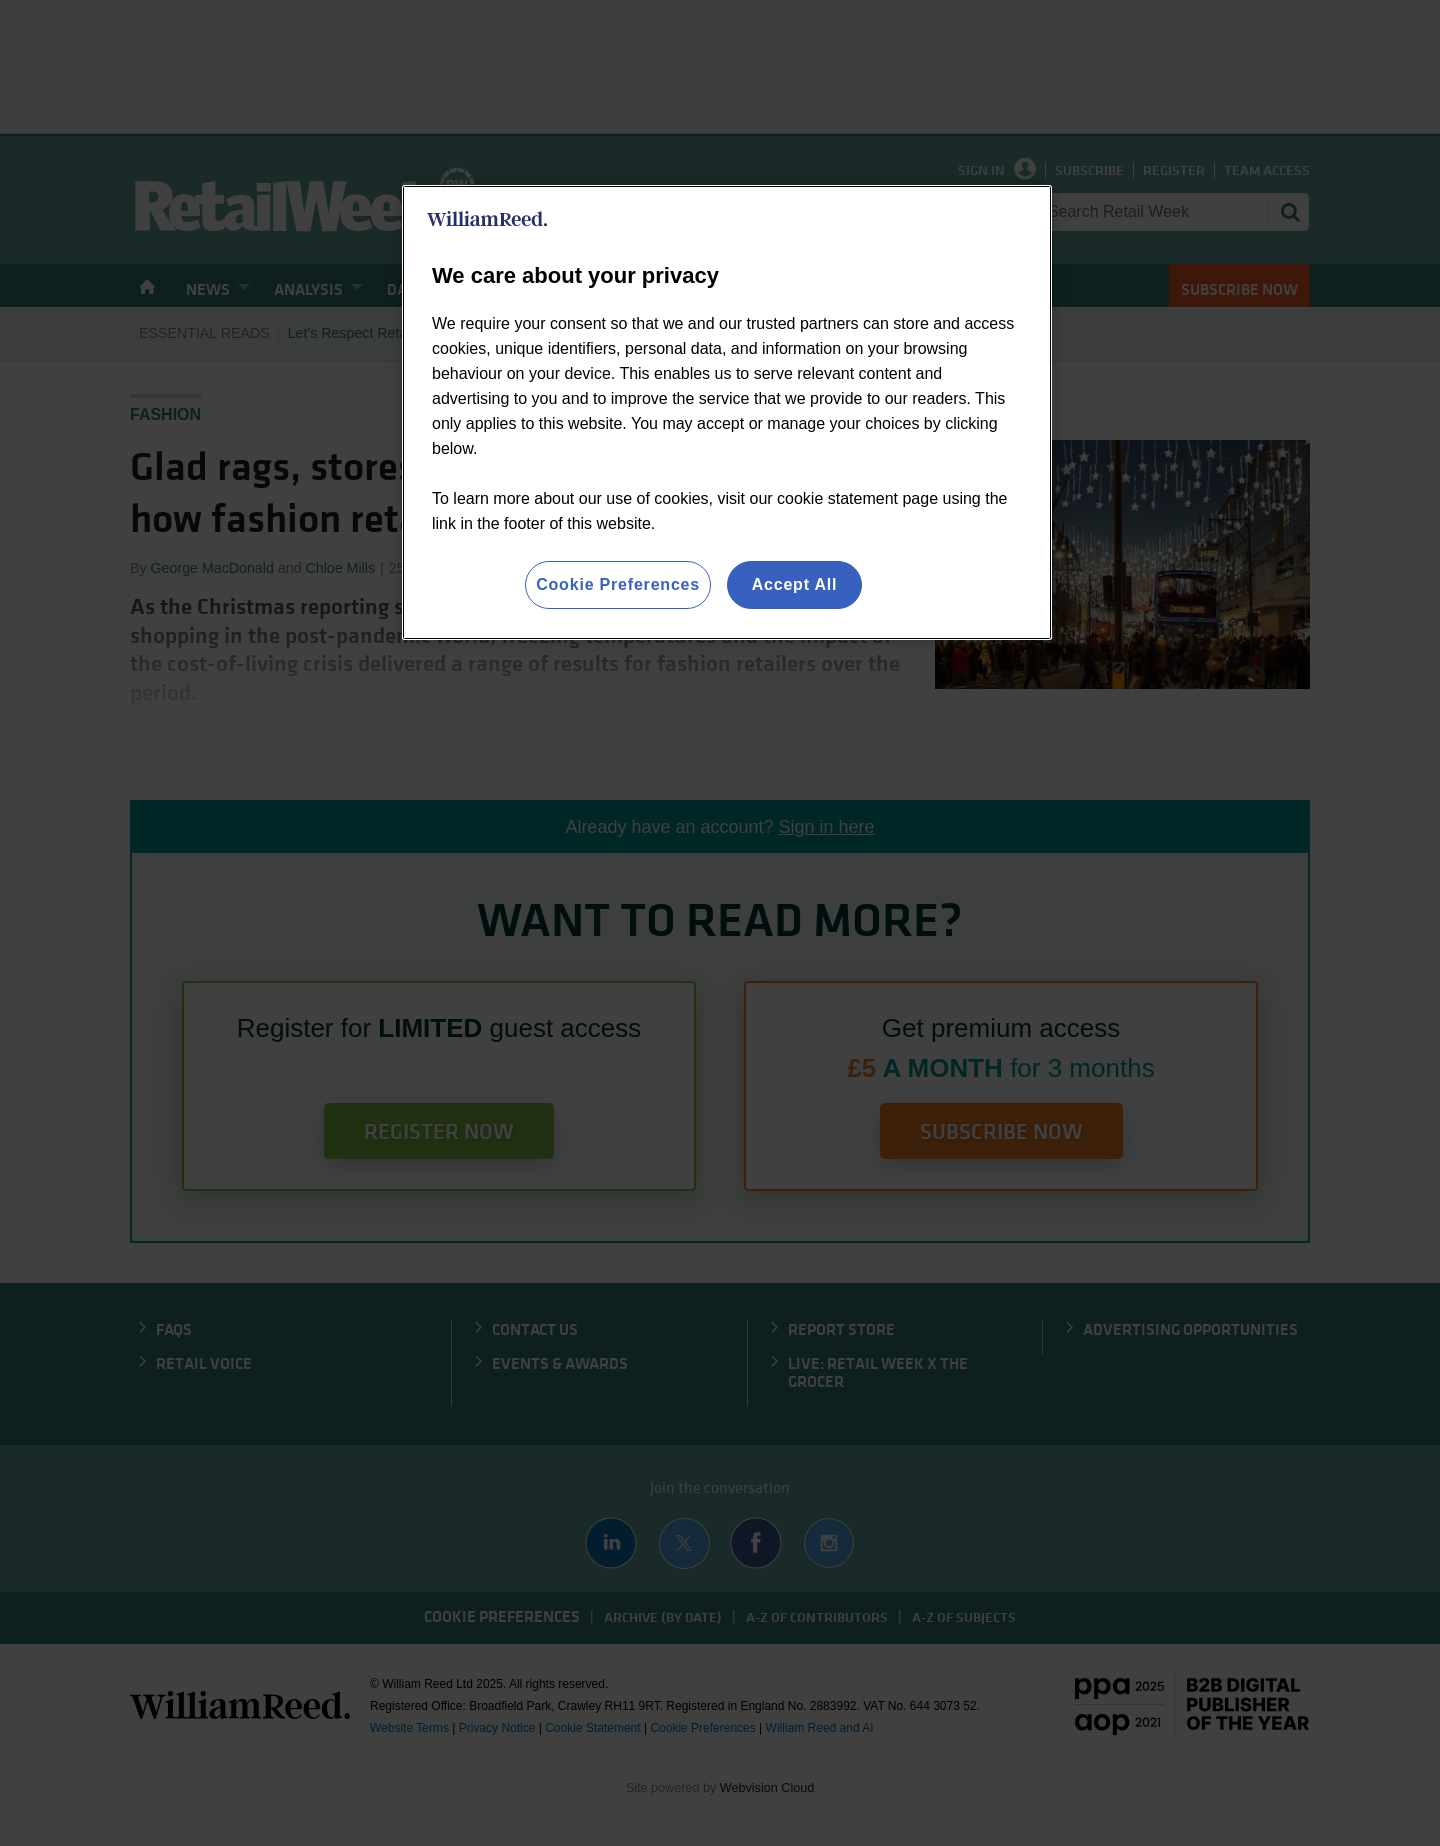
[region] (727, 412)
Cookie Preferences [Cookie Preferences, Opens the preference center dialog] (618, 584)
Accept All (795, 584)
